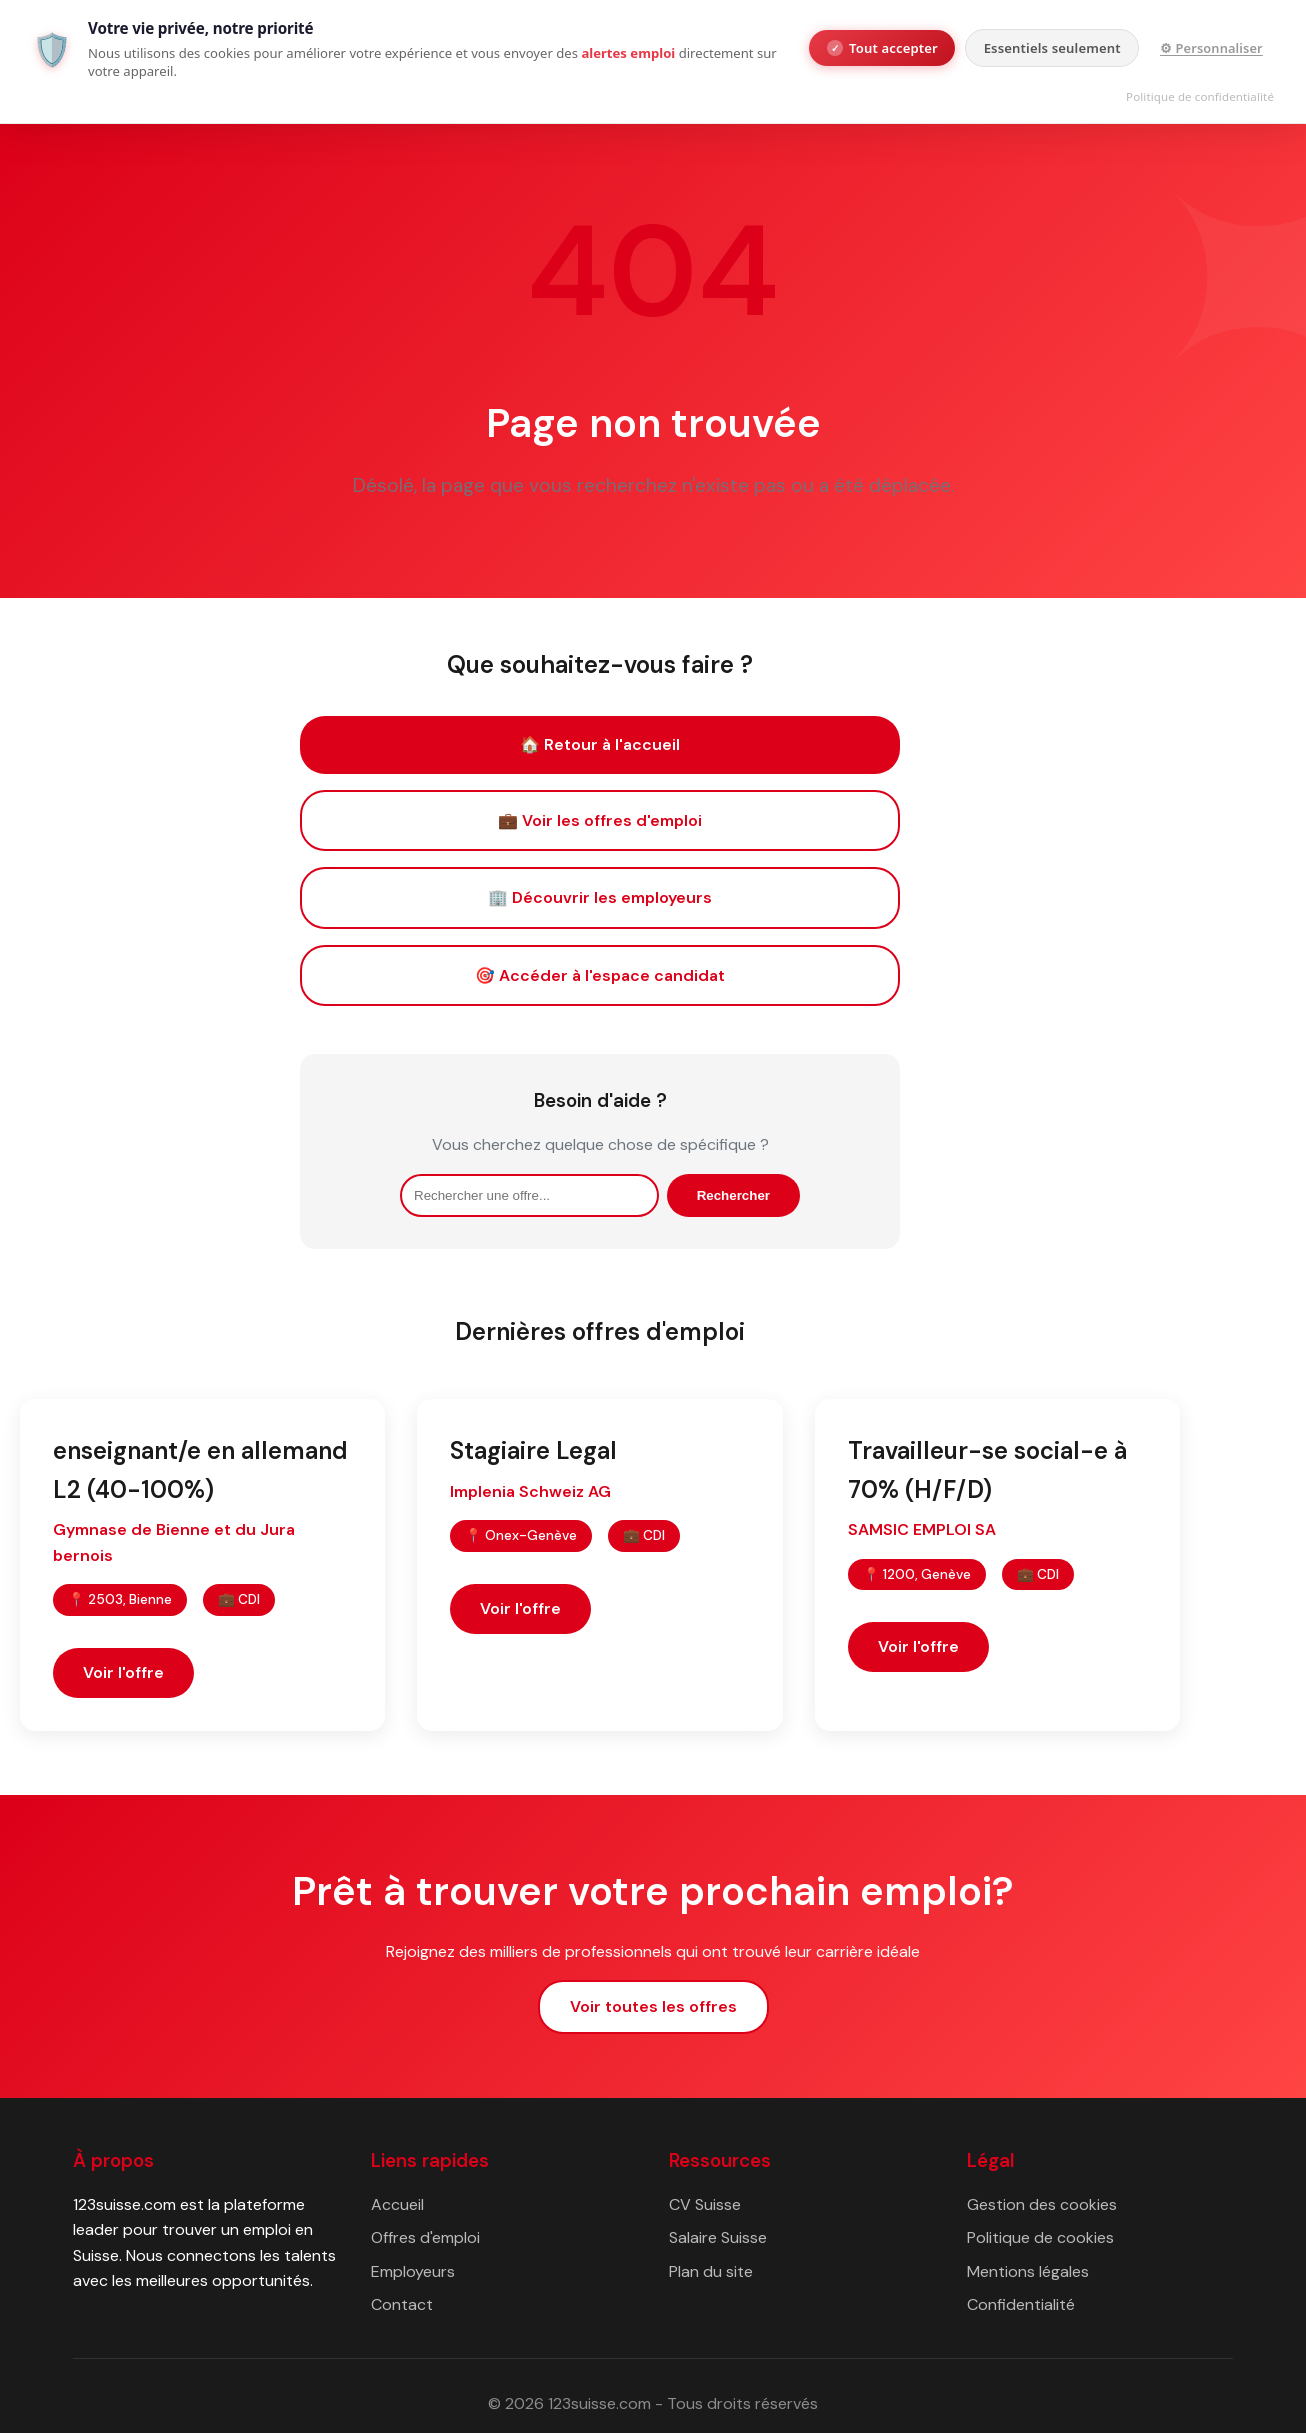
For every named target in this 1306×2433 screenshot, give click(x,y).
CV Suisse (705, 2204)
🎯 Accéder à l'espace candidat (600, 975)
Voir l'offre (123, 1672)
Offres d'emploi (425, 2237)
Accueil (397, 2204)
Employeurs (413, 2271)
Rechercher (733, 1195)
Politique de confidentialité (1200, 96)
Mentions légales (1028, 2271)
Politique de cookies (1040, 2237)
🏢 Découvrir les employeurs (600, 897)
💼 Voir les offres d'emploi (600, 820)
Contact (402, 2304)
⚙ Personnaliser (1211, 48)
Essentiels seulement (1052, 48)
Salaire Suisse (718, 2237)
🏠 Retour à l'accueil (600, 744)
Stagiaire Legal (533, 1450)
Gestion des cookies (1042, 2204)
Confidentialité (1021, 2304)
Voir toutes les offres (653, 2006)
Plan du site (711, 2271)
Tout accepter (882, 48)
